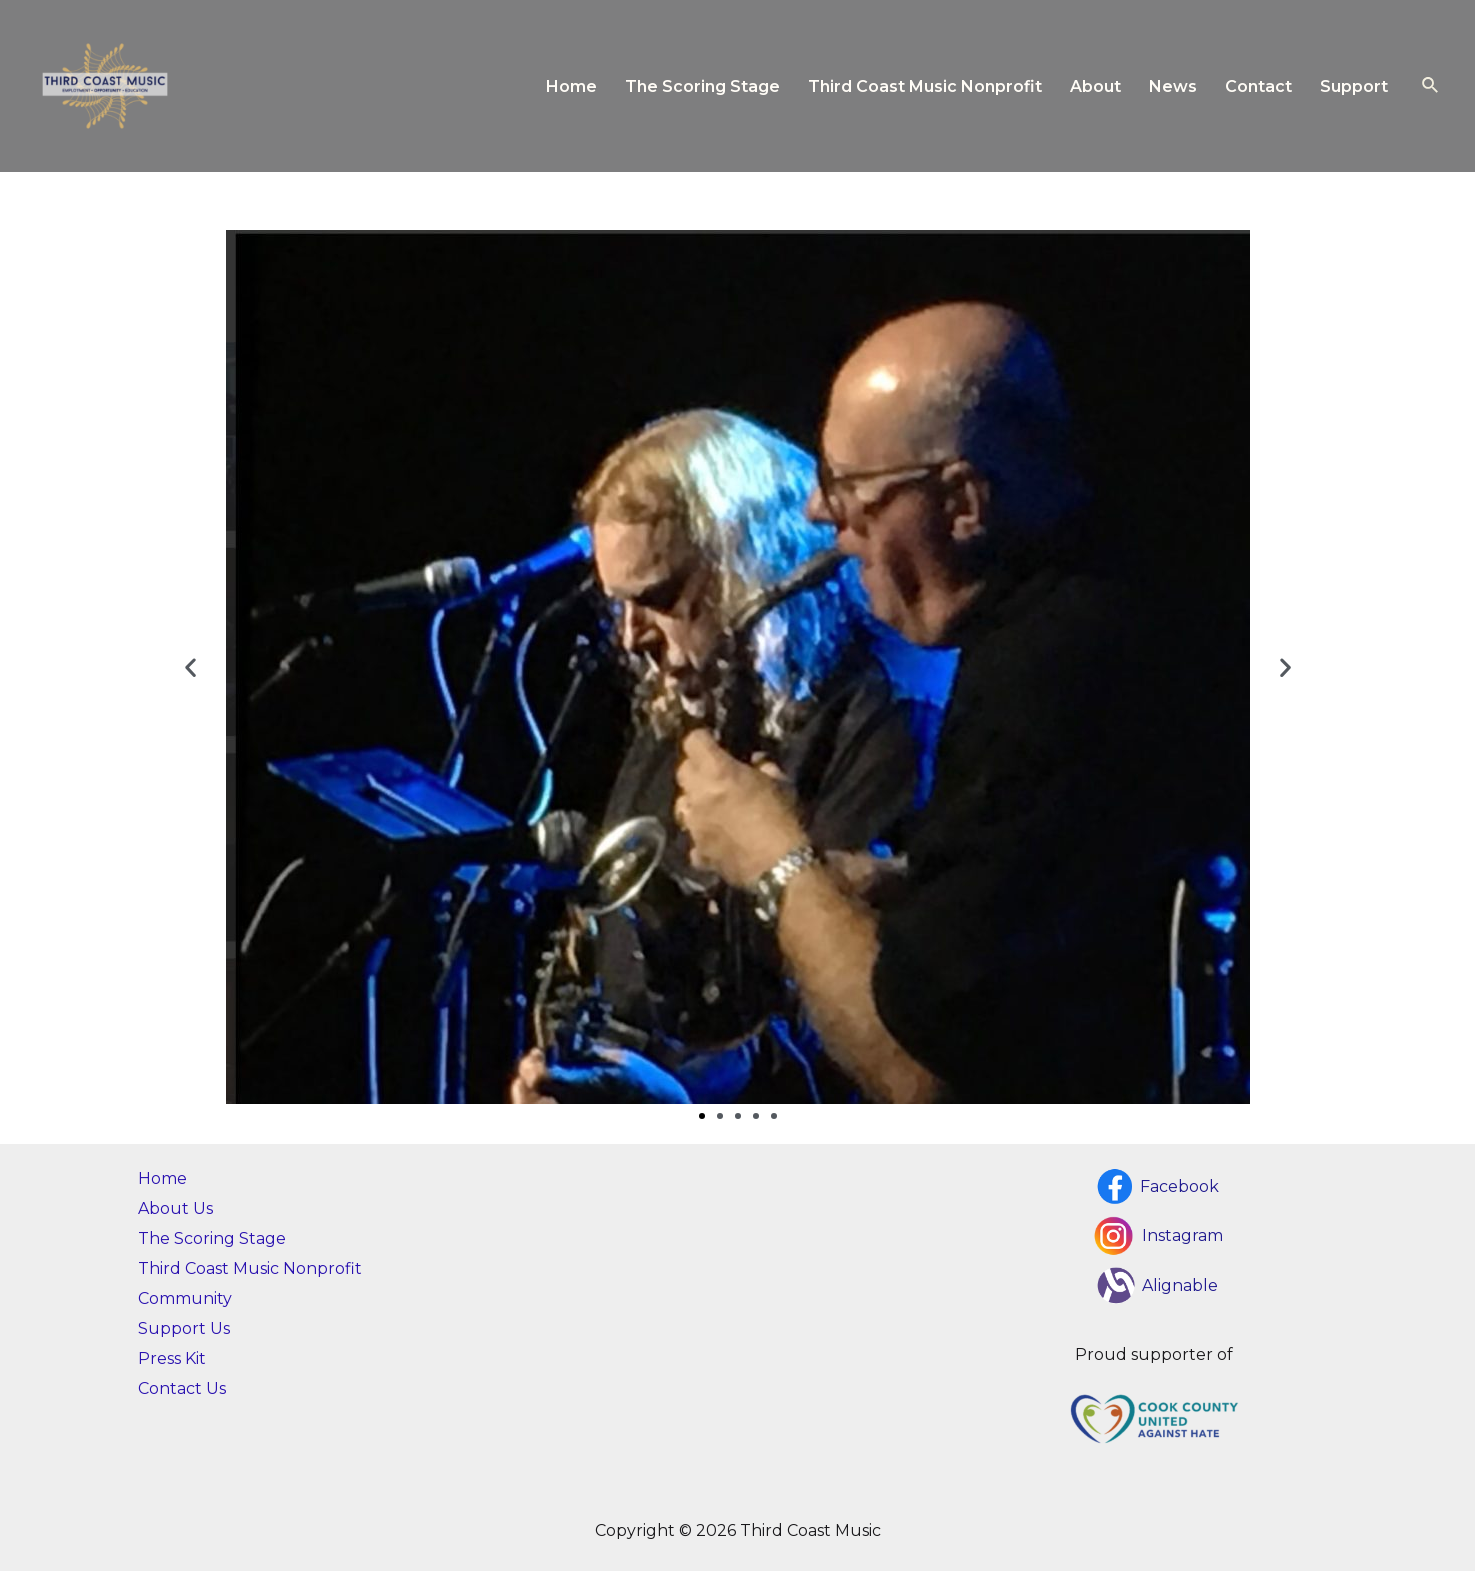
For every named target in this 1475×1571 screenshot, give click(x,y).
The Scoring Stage (702, 86)
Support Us (184, 1328)
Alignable (1180, 1285)
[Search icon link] (1431, 86)
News (1173, 86)
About (1095, 86)
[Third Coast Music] (105, 84)
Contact (1258, 86)
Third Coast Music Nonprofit (925, 86)
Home (571, 86)
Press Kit (172, 1358)
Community (185, 1298)
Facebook (1179, 1186)
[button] (190, 667)
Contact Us (182, 1388)
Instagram (1182, 1235)
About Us (175, 1208)
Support (1354, 86)
